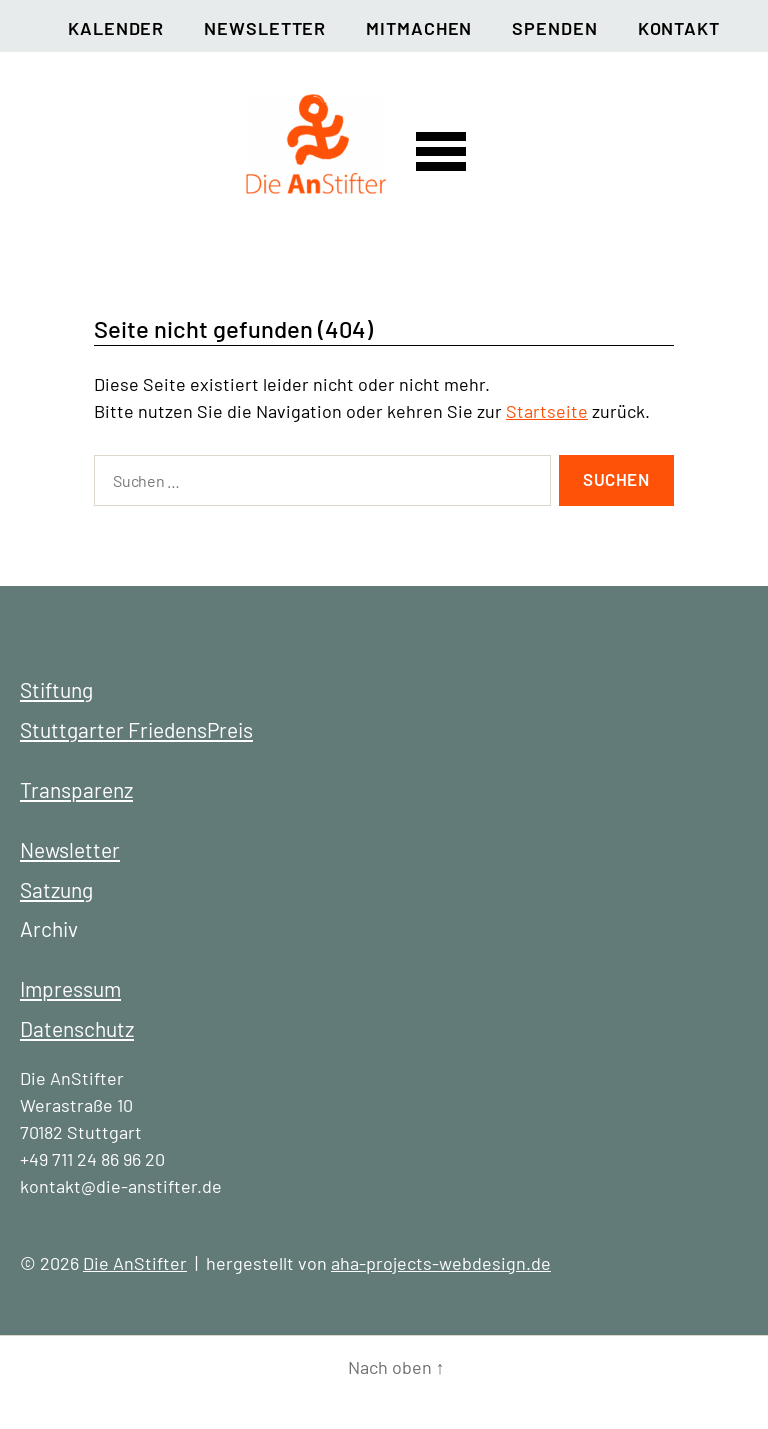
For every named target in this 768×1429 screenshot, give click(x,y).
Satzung (56, 889)
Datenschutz (77, 1028)
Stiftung (56, 689)
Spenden (554, 28)
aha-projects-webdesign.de (441, 1263)
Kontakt (679, 28)
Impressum (70, 988)
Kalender (116, 28)
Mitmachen (419, 28)
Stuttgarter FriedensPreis (136, 729)
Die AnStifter (135, 1263)
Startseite (547, 411)
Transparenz (76, 789)
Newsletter (265, 28)
